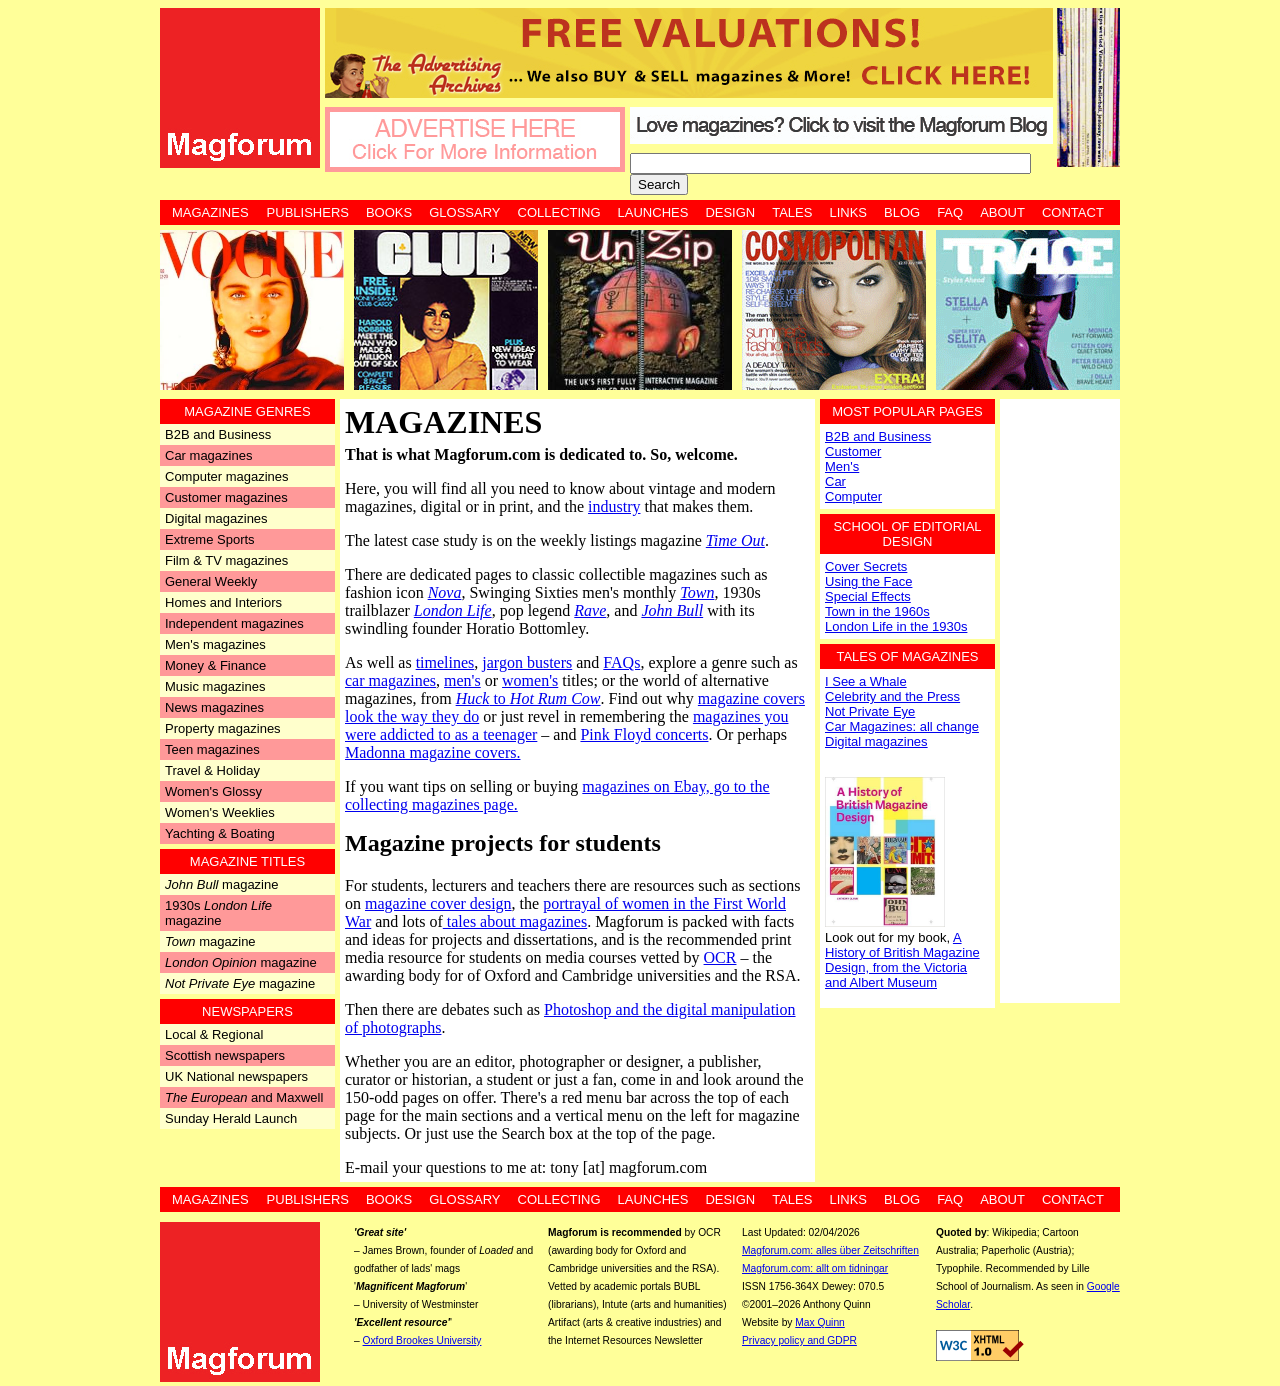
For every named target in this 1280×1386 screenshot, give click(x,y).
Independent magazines (234, 623)
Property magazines (223, 728)
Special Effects (868, 596)
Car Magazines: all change (902, 726)
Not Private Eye (870, 711)
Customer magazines (226, 497)
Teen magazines (212, 749)
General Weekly (211, 581)
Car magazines (208, 455)
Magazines (210, 212)
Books (389, 212)
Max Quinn (820, 1322)
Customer (853, 451)
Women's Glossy (213, 791)
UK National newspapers (236, 1076)
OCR (720, 957)
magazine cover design (438, 903)
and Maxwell (244, 1097)
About (1002, 212)
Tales (792, 212)
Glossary (464, 212)
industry (614, 506)
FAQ (950, 212)
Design (730, 212)
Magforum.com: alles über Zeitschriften (830, 1250)
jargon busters (527, 662)
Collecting (559, 212)
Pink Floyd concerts (644, 734)
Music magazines (215, 686)
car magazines (390, 680)
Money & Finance (215, 665)
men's (462, 680)
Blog (902, 212)
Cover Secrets (866, 566)
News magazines (214, 707)
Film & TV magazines (226, 560)
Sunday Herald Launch (231, 1118)
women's (530, 680)
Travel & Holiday (212, 770)
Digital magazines (216, 518)
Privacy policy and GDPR (799, 1340)
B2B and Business (218, 434)
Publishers (308, 212)
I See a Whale (866, 681)
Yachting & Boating (220, 833)
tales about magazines (515, 921)
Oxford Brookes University (422, 1340)
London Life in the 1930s (896, 626)
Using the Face (868, 581)
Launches (653, 212)
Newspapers (247, 1011)
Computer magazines (227, 476)
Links (848, 212)
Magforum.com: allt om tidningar (815, 1268)
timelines (445, 662)
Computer (853, 496)
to (528, 698)
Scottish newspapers (225, 1055)
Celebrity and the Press (892, 696)
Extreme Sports (210, 539)
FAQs (621, 662)
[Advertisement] (1060, 699)
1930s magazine (218, 913)
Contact (1073, 212)
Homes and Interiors (223, 602)
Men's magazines (215, 644)
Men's (842, 466)
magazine (221, 884)
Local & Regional (214, 1034)
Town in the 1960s (877, 611)
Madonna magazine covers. (432, 752)
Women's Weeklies (220, 812)
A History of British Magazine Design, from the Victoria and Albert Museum (902, 960)
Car (835, 481)
